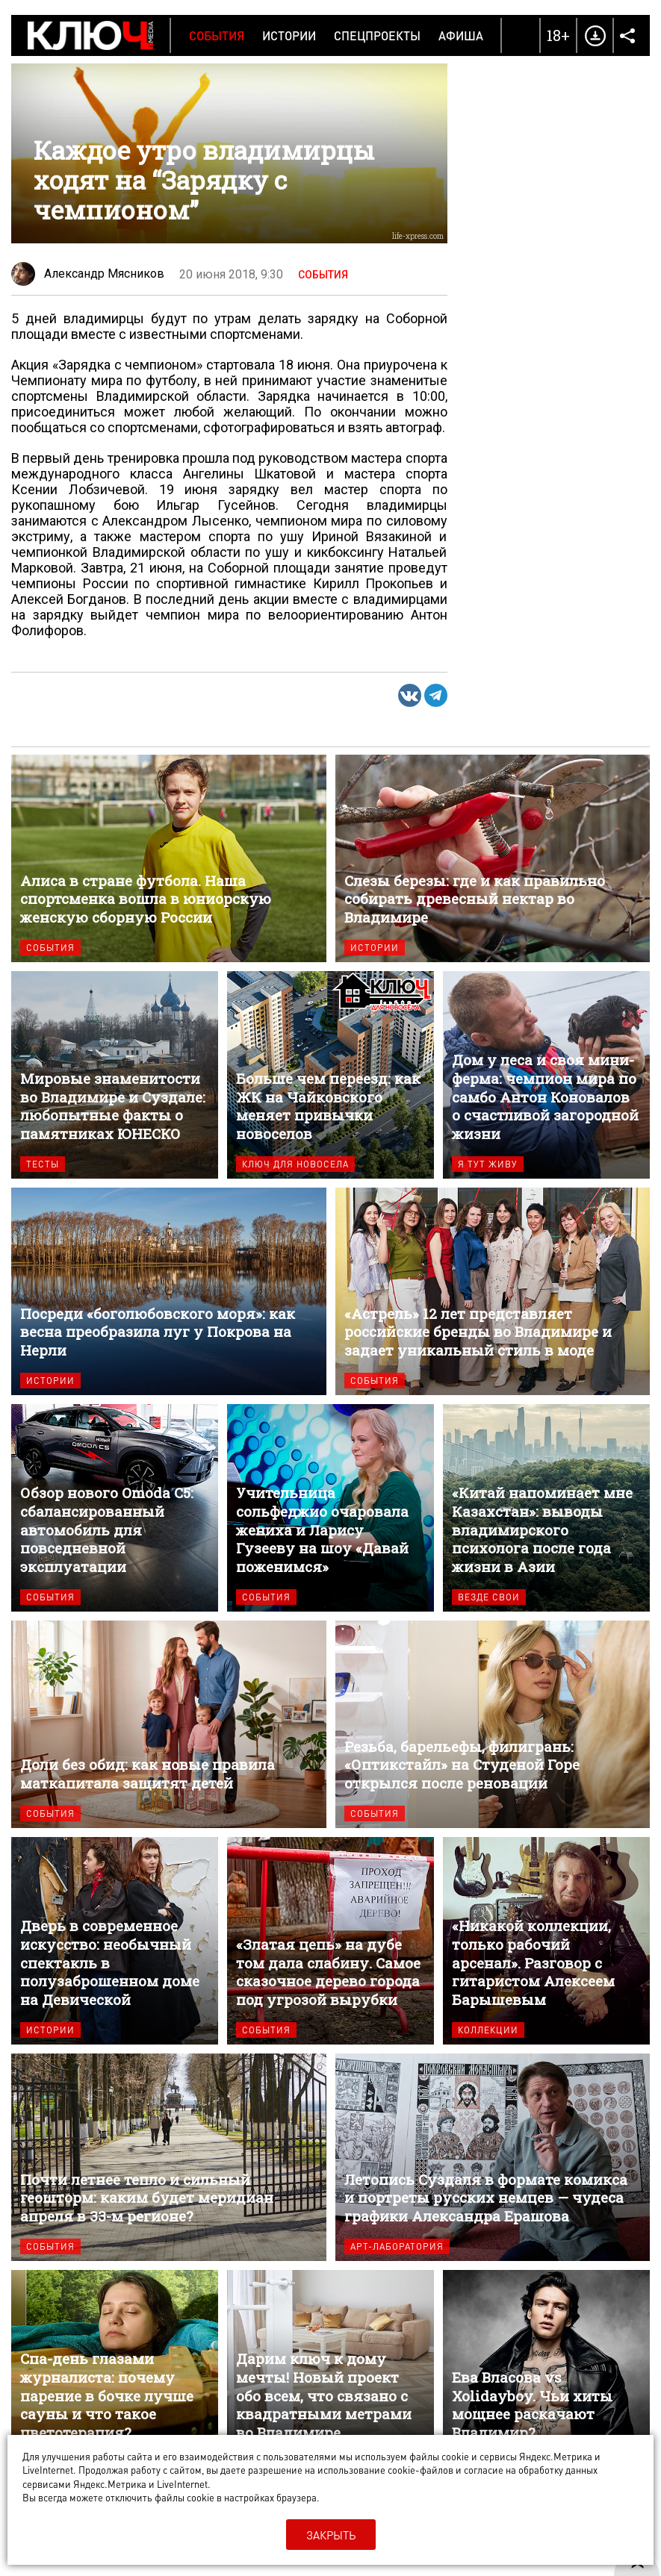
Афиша (460, 35)
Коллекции (488, 2030)
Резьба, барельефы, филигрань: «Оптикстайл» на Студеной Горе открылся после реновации (493, 1724)
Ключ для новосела (295, 1164)
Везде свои (489, 1597)
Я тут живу (488, 1164)
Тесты (42, 1164)
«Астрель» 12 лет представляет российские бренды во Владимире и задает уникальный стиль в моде (493, 1291)
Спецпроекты (377, 35)
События (216, 35)
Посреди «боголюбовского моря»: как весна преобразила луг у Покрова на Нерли (168, 1291)
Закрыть (331, 2534)
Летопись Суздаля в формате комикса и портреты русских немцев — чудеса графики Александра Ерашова (493, 2157)
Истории (289, 35)
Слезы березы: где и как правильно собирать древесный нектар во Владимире (493, 858)
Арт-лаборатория (397, 2246)
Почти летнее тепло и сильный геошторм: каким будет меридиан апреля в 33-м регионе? (168, 2157)
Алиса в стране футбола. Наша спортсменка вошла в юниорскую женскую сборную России (168, 858)
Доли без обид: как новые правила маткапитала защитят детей (168, 1724)
